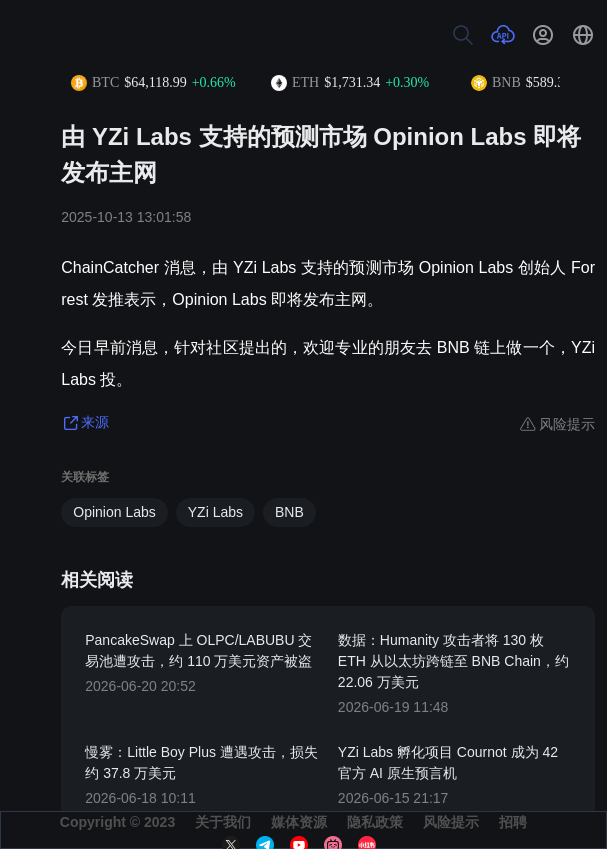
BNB (289, 512)
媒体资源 (299, 822)
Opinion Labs (114, 512)
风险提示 (451, 822)
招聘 (513, 822)
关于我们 (223, 822)
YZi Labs (215, 512)
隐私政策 (375, 822)
